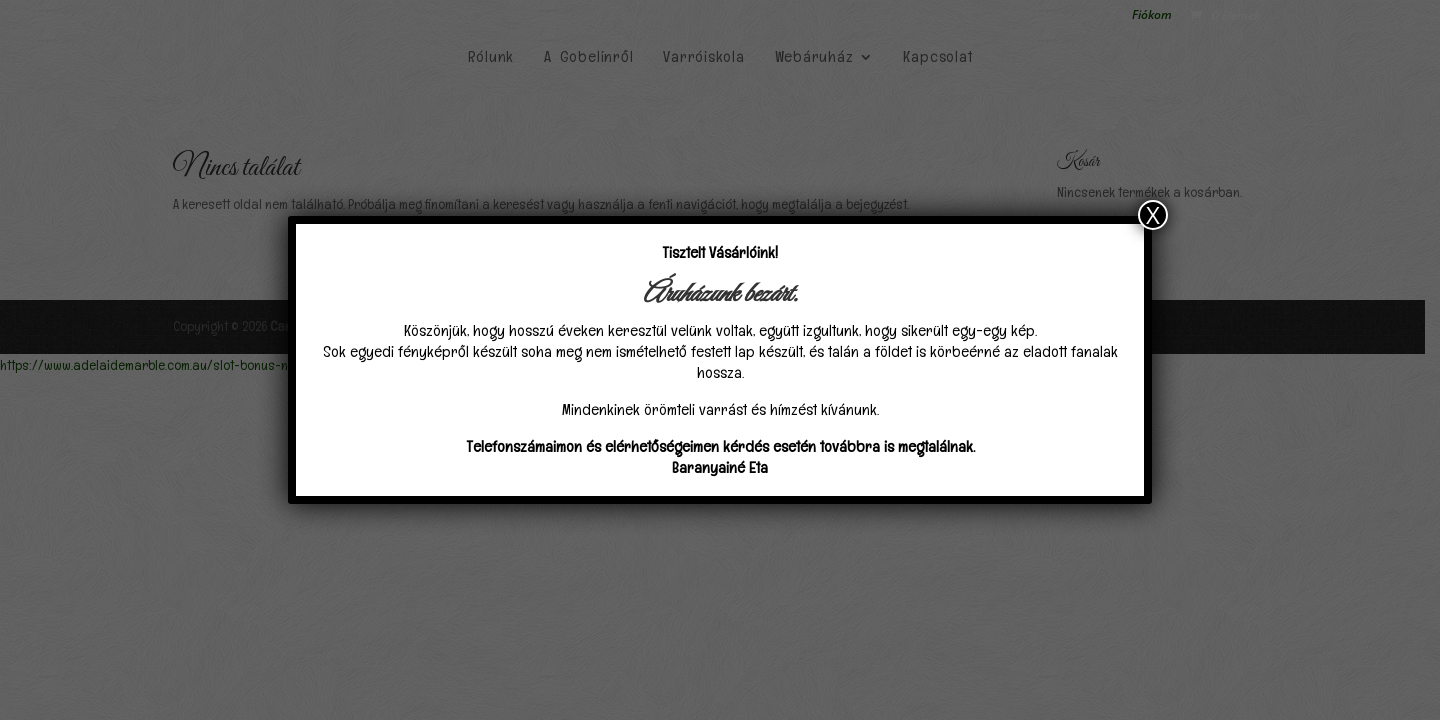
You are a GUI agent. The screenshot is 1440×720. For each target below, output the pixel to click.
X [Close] (1153, 215)
